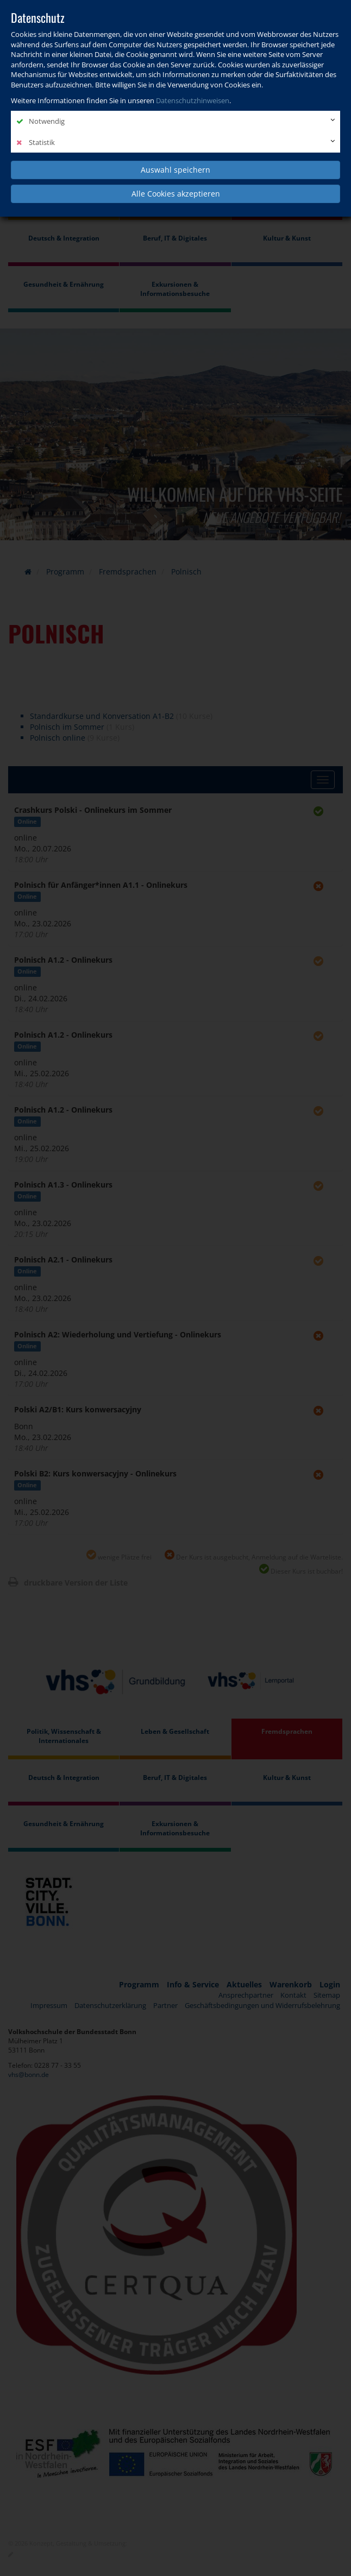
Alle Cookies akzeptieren (175, 193)
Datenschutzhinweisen (192, 100)
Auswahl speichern (175, 170)
